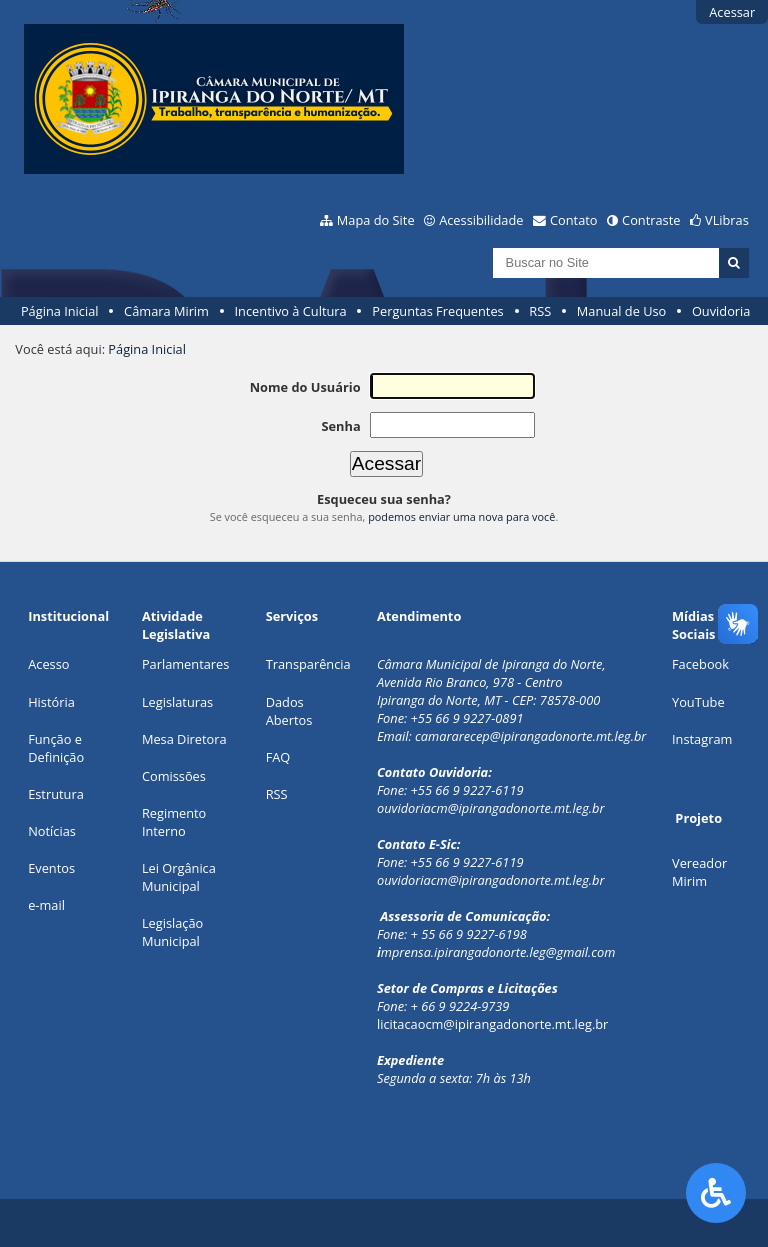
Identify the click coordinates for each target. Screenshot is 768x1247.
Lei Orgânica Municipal (179, 877)
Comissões (174, 776)
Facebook (700, 664)
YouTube (698, 702)
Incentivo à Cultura (291, 311)
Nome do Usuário (305, 387)
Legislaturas (177, 702)
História (51, 702)
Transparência (308, 664)
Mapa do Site (376, 220)
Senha (340, 426)
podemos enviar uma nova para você (461, 516)
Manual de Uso (621, 311)
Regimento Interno (174, 822)
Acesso (48, 664)
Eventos (51, 868)
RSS (540, 311)
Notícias (52, 831)
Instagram (702, 739)
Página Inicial (60, 311)
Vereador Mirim (699, 872)
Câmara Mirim (166, 311)
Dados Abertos (289, 711)
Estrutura (56, 794)
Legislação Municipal (172, 932)
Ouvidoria (721, 311)
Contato (574, 220)
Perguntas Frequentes (437, 311)
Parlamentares (185, 664)
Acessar (732, 12)
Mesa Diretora (184, 739)
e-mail (46, 905)
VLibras (727, 220)
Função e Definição (56, 748)
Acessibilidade (481, 220)
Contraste (651, 220)
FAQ (278, 757)
